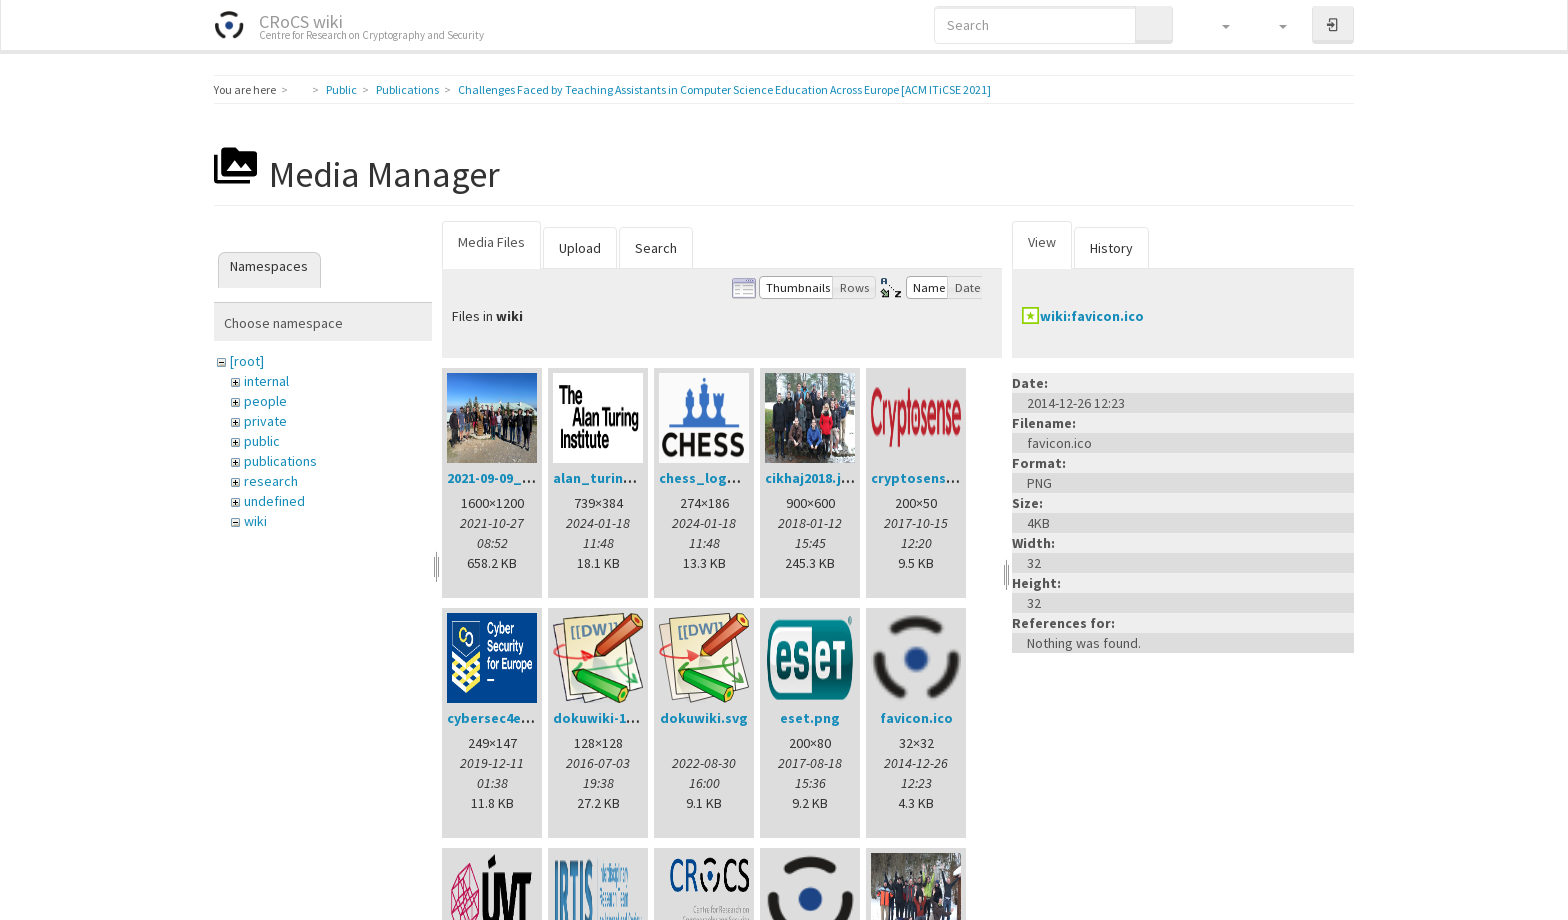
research (271, 481)
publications (280, 461)
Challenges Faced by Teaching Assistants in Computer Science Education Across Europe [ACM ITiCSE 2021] (724, 89)
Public (341, 89)
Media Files (491, 242)
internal (266, 381)
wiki (255, 521)
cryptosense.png (927, 478)
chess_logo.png (712, 478)
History (1111, 248)
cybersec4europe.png (519, 718)
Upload (580, 248)
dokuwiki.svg (704, 718)
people (265, 401)
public (262, 441)
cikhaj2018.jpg (812, 478)
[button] (1216, 25)
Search (656, 248)
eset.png (810, 718)
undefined (274, 501)
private (265, 421)
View (1042, 242)
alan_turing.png (607, 478)
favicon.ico (916, 718)
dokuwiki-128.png (611, 718)
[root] (247, 361)
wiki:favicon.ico (1092, 316)
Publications (407, 89)
